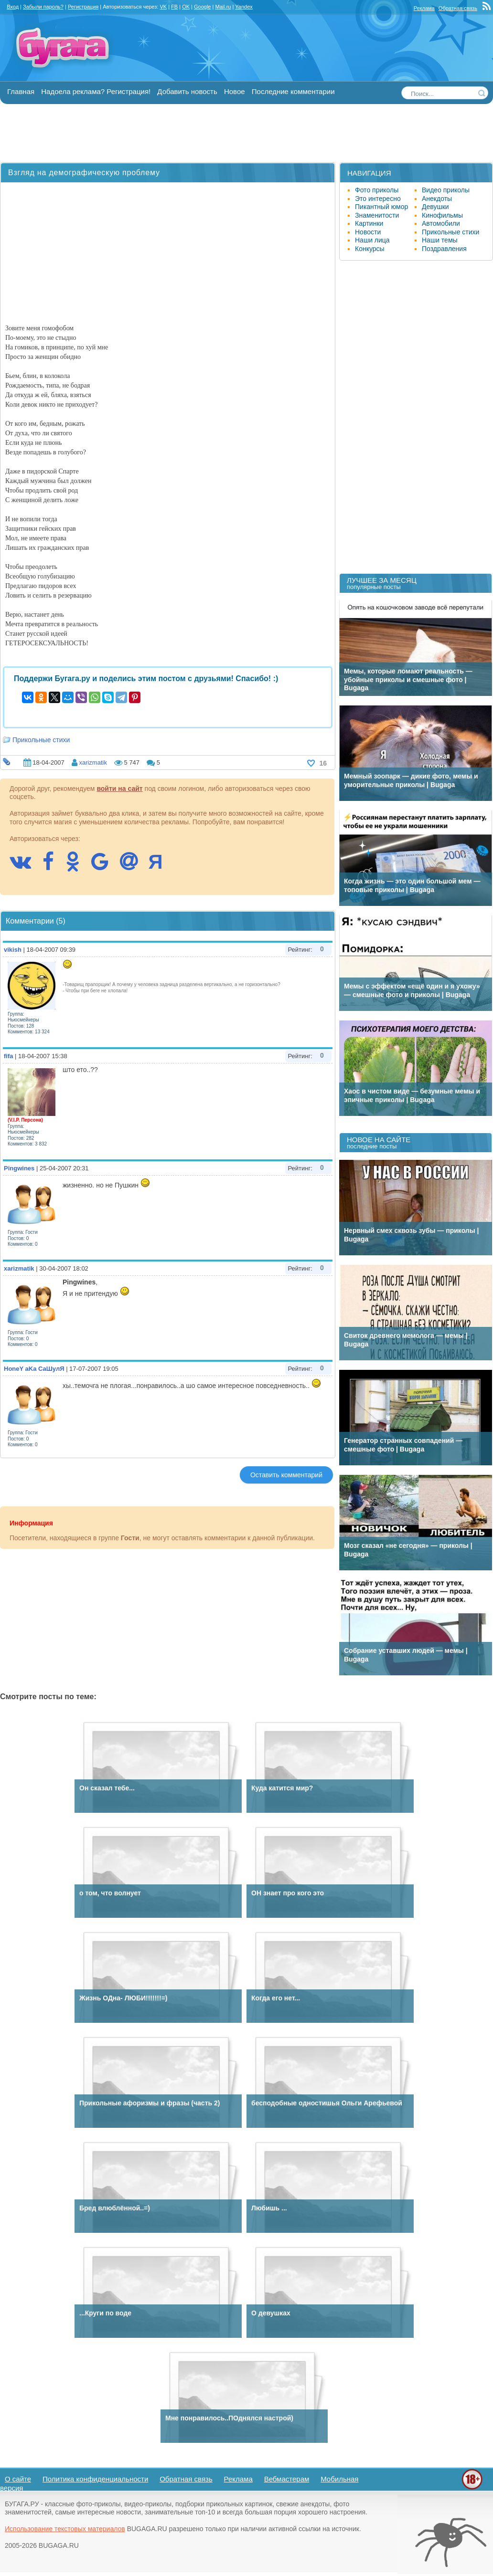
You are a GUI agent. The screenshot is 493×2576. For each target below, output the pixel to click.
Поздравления (444, 248)
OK (186, 7)
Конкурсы (370, 248)
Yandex (244, 7)
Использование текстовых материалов (65, 2529)
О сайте (18, 2479)
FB (174, 7)
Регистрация (83, 7)
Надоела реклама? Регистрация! (95, 91)
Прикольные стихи (41, 740)
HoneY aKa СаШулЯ (34, 1368)
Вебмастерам (287, 2479)
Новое (234, 91)
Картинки (369, 223)
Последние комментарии (293, 91)
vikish (12, 949)
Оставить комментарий (286, 1475)
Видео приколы (446, 190)
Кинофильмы (442, 215)
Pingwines (19, 1168)
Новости (368, 232)
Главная (20, 91)
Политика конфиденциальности (95, 2479)
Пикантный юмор (381, 206)
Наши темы (440, 240)
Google (202, 7)
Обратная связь (458, 8)
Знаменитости (377, 215)
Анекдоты (437, 198)
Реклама (424, 8)
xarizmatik (93, 762)
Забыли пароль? (43, 7)
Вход (13, 7)
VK (163, 7)
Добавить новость (187, 91)
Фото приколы (376, 190)
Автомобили (441, 223)
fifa (8, 1056)
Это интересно (378, 198)
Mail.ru (223, 7)
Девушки (435, 206)
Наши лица (372, 240)
